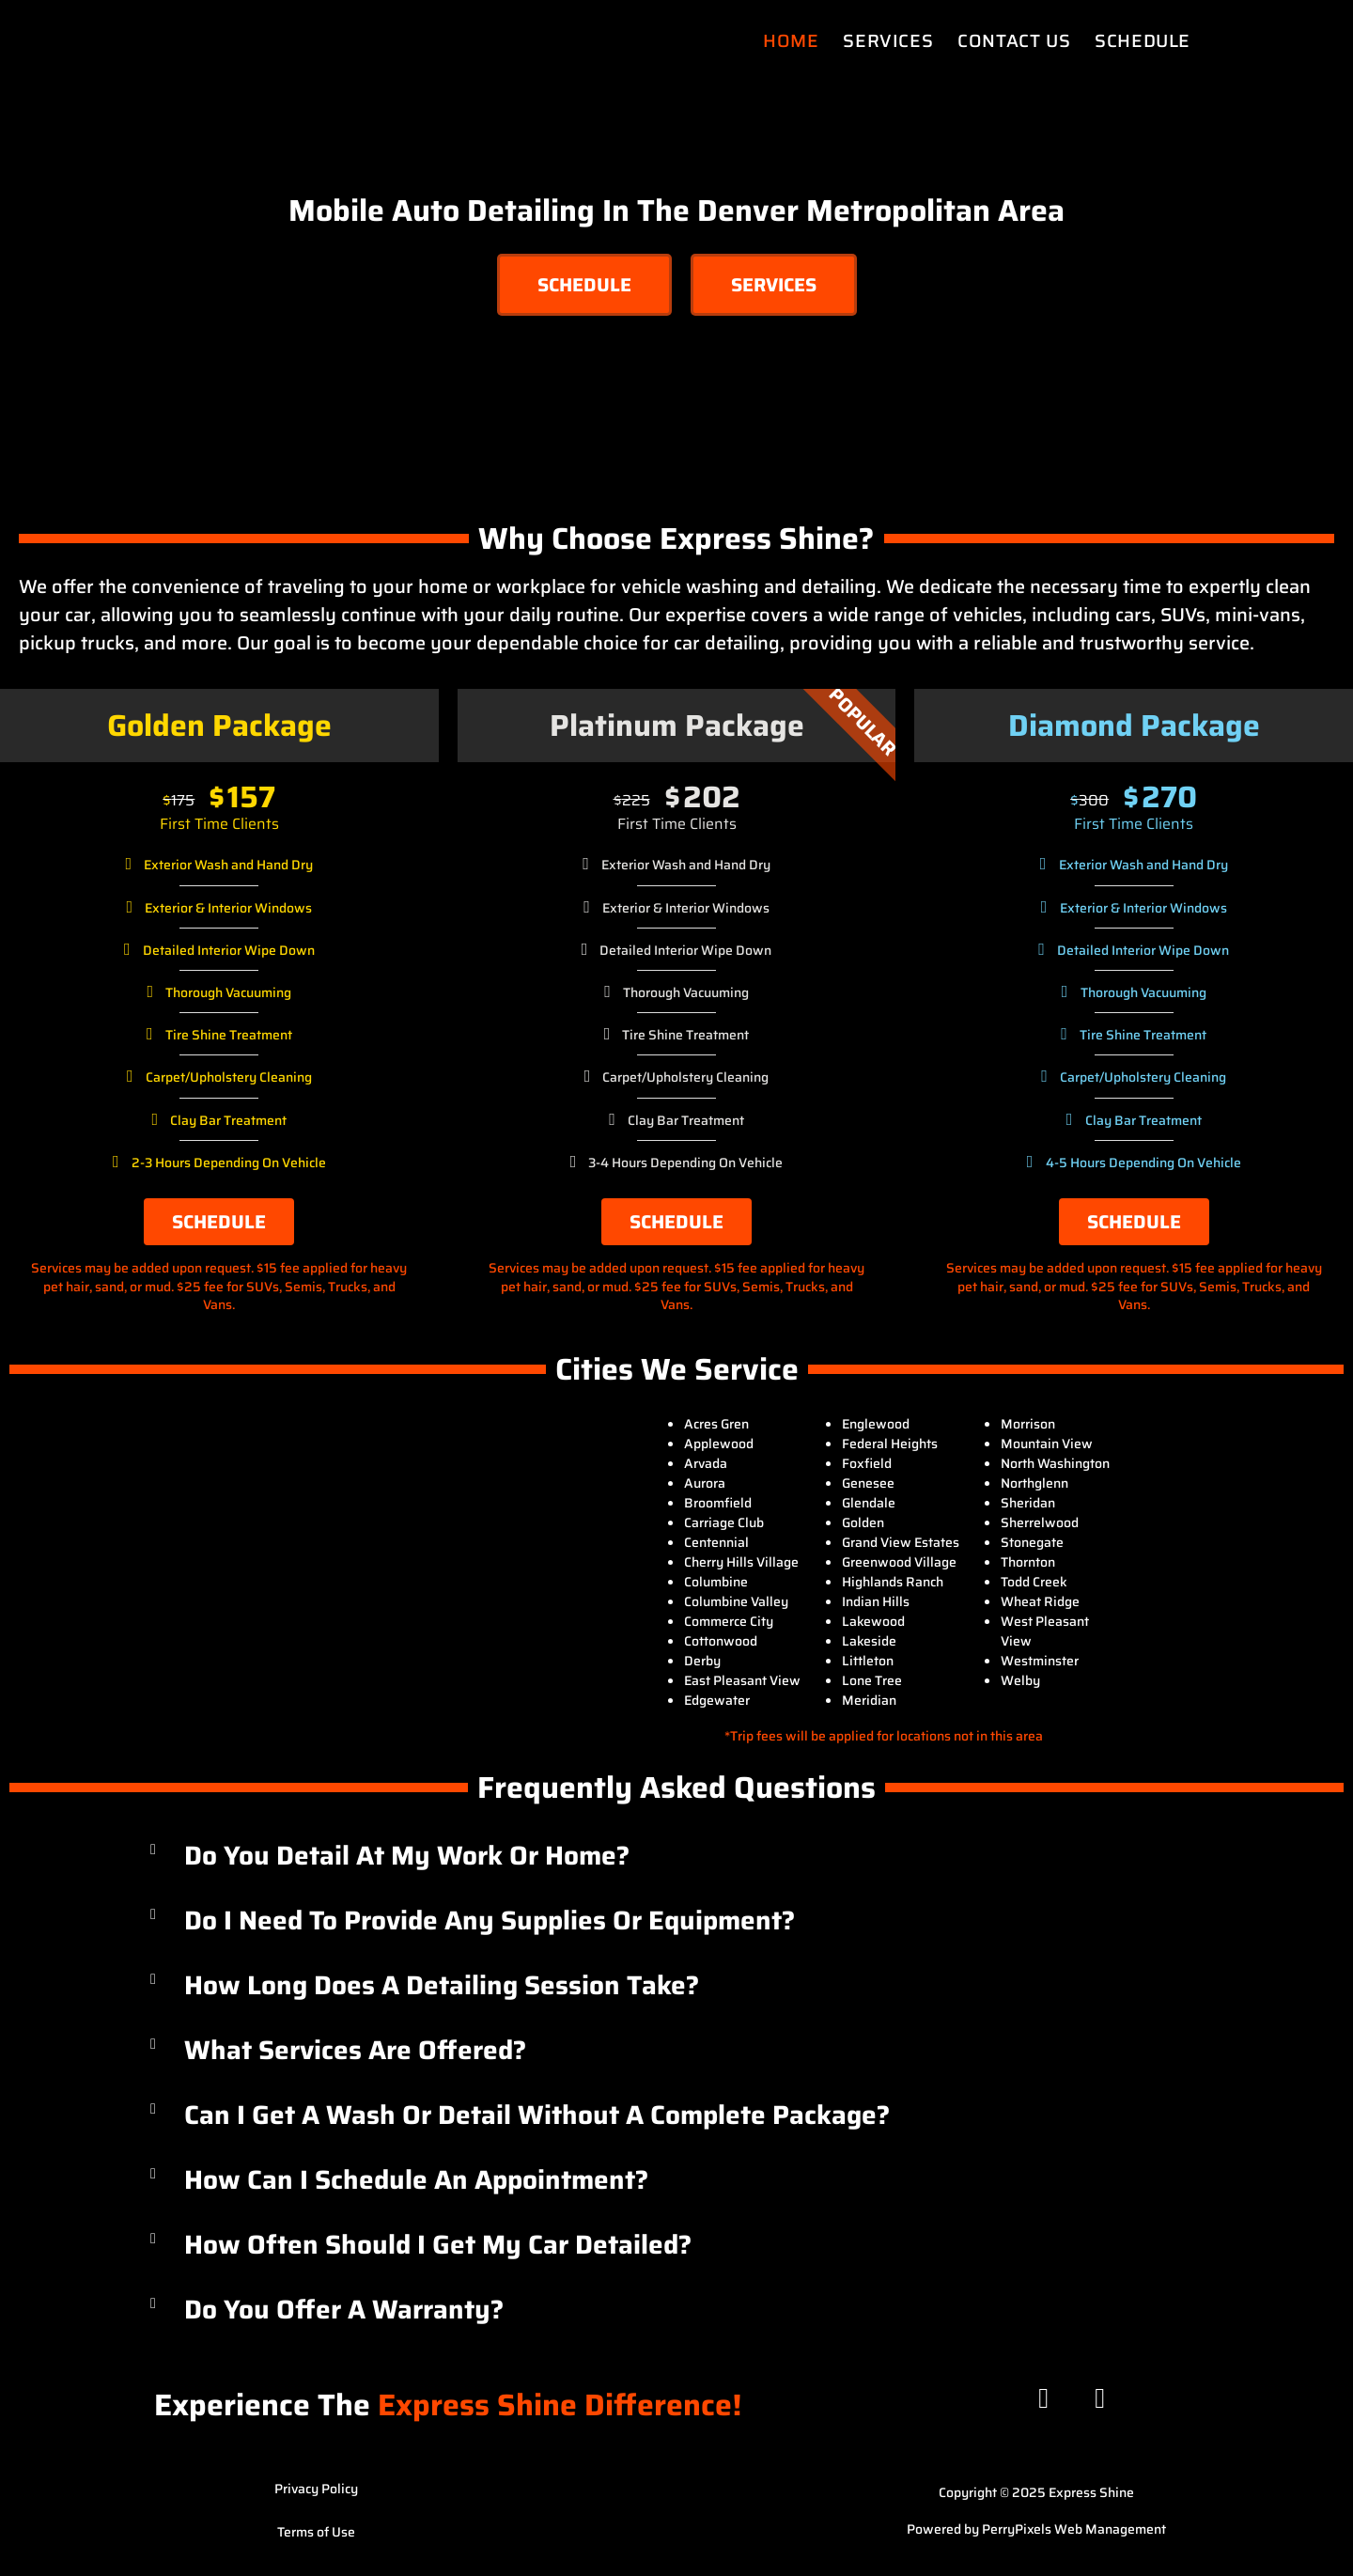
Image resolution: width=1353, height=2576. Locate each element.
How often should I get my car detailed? (438, 2244)
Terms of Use (316, 2531)
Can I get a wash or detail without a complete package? (537, 2114)
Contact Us (1013, 40)
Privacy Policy (316, 2488)
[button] (676, 1856)
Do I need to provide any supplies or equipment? (489, 1920)
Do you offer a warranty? (344, 2309)
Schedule (1142, 40)
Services (888, 40)
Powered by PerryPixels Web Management (1036, 2529)
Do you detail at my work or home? (407, 1855)
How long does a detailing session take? (441, 1985)
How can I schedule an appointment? (416, 2179)
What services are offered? (355, 2049)
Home (790, 40)
